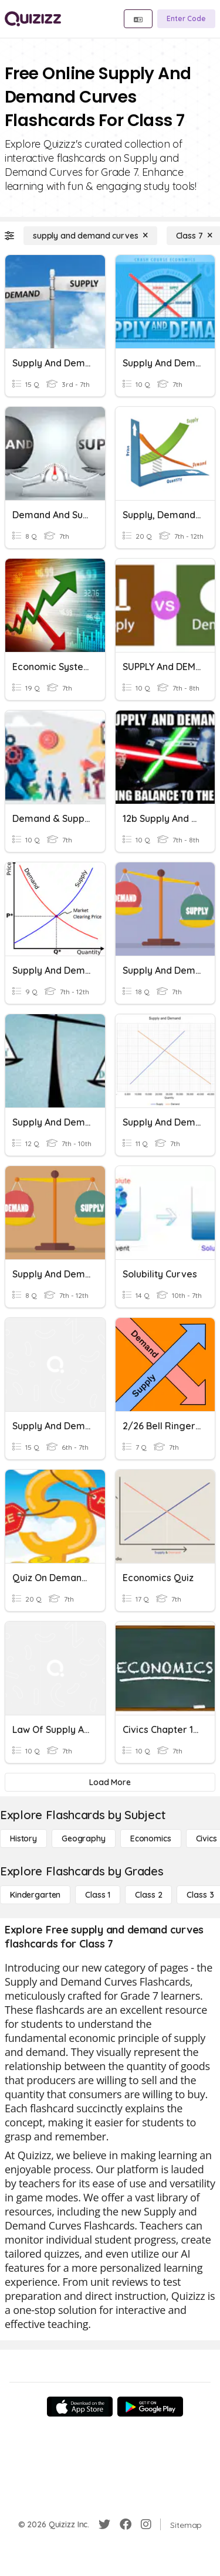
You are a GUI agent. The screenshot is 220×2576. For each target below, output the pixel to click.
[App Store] (80, 2407)
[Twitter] (104, 2524)
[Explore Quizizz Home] (33, 18)
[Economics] (150, 1838)
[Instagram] (146, 2524)
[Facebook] (125, 2524)
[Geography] (84, 1838)
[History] (23, 1838)
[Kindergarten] (35, 1894)
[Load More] (110, 1782)
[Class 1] (97, 1894)
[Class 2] (148, 1894)
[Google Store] (150, 2407)
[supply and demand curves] (90, 235)
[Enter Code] (186, 18)
